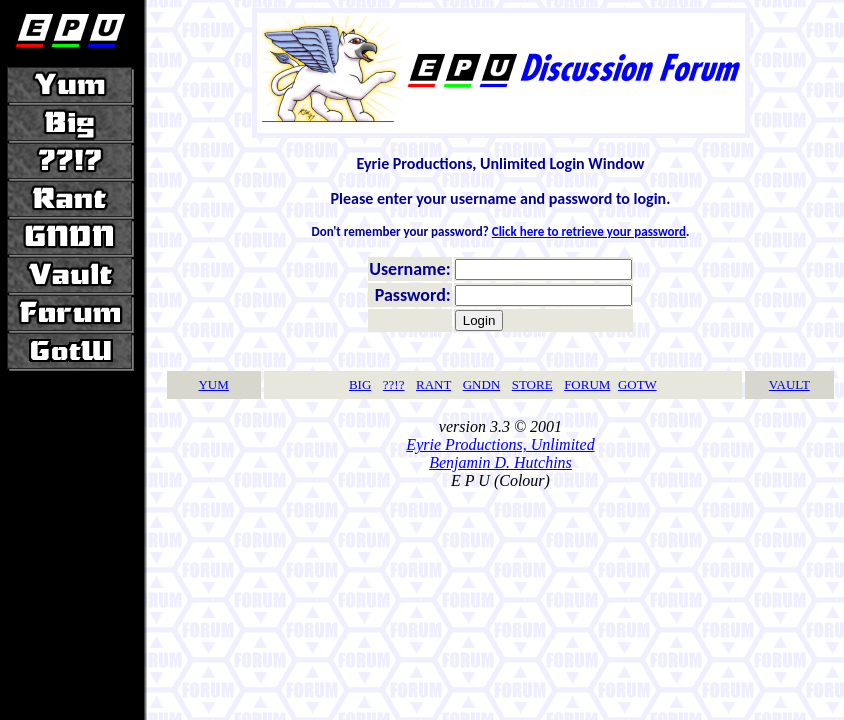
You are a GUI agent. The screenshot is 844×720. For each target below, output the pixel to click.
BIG (360, 384)
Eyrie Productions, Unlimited (500, 444)
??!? (394, 384)
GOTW (637, 384)
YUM (213, 384)
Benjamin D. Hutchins (500, 462)
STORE (532, 384)
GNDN (482, 384)
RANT (433, 384)
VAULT (789, 384)
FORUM (587, 384)
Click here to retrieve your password (589, 231)
